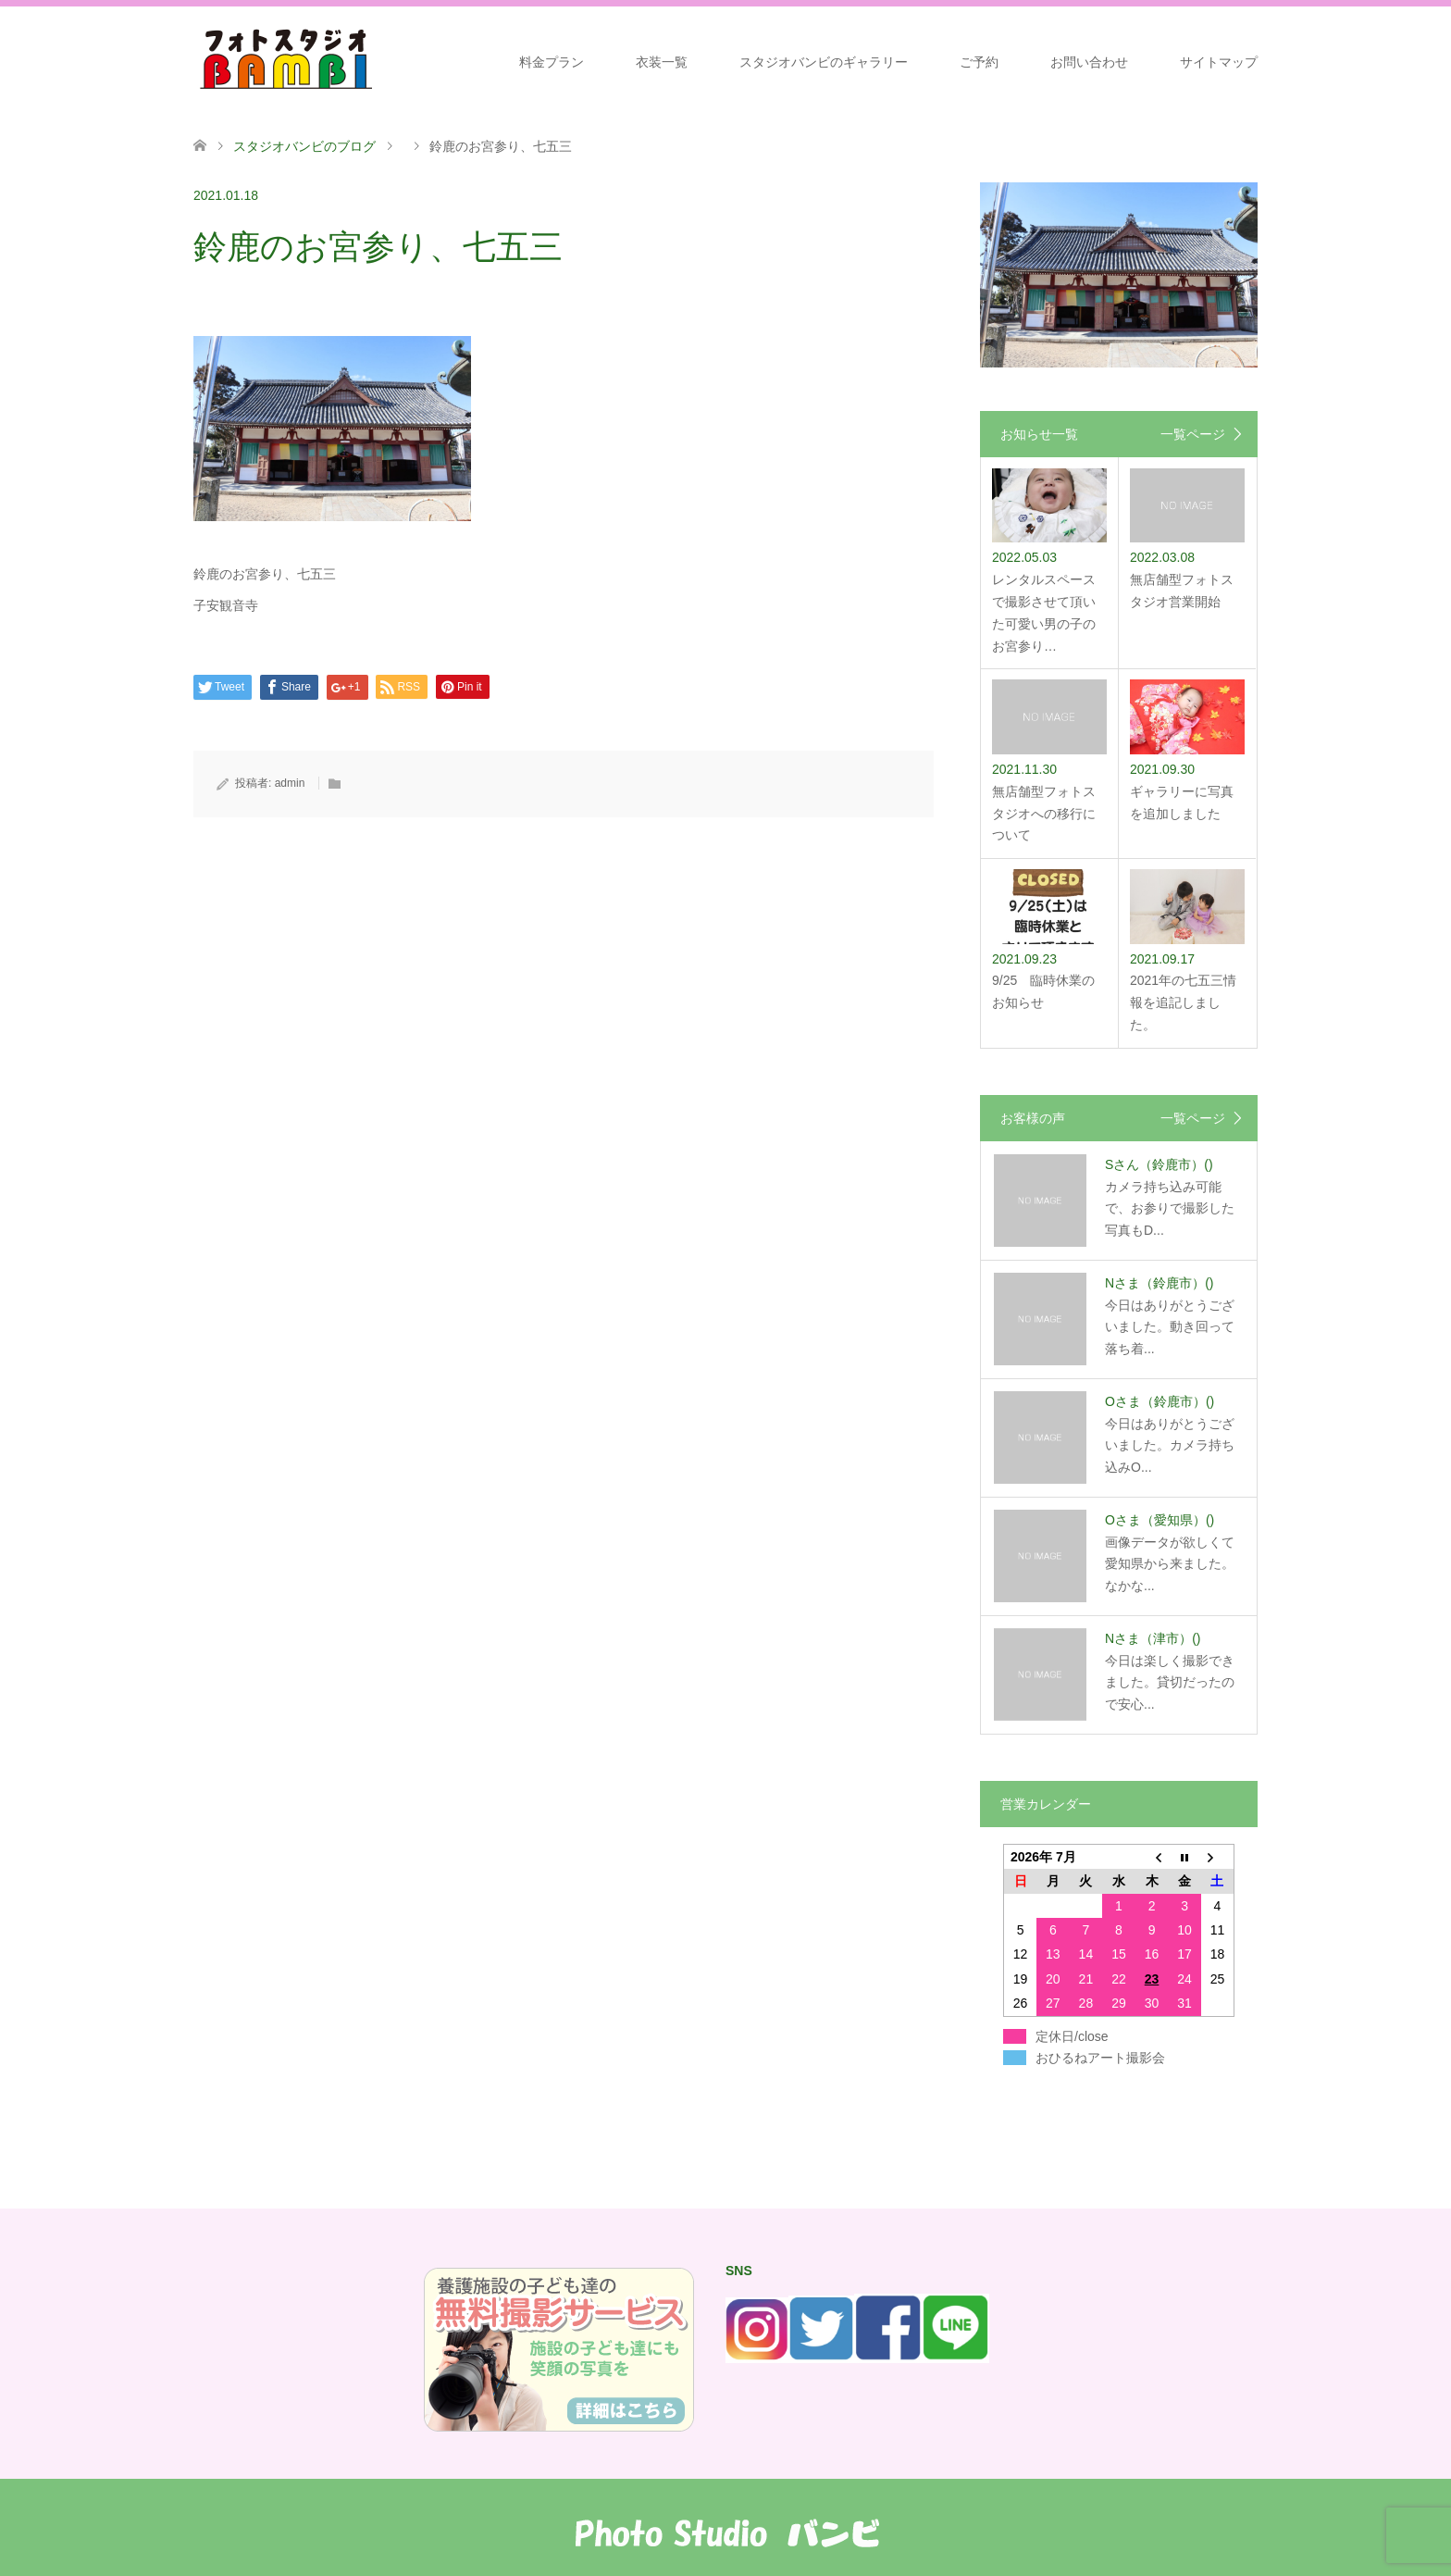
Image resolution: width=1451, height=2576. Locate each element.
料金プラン (551, 62)
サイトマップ (1219, 62)
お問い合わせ (1089, 62)
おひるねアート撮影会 (1100, 2057)
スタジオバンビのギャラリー (823, 62)
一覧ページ (1192, 434)
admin (290, 783)
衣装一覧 (662, 62)
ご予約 (979, 62)
